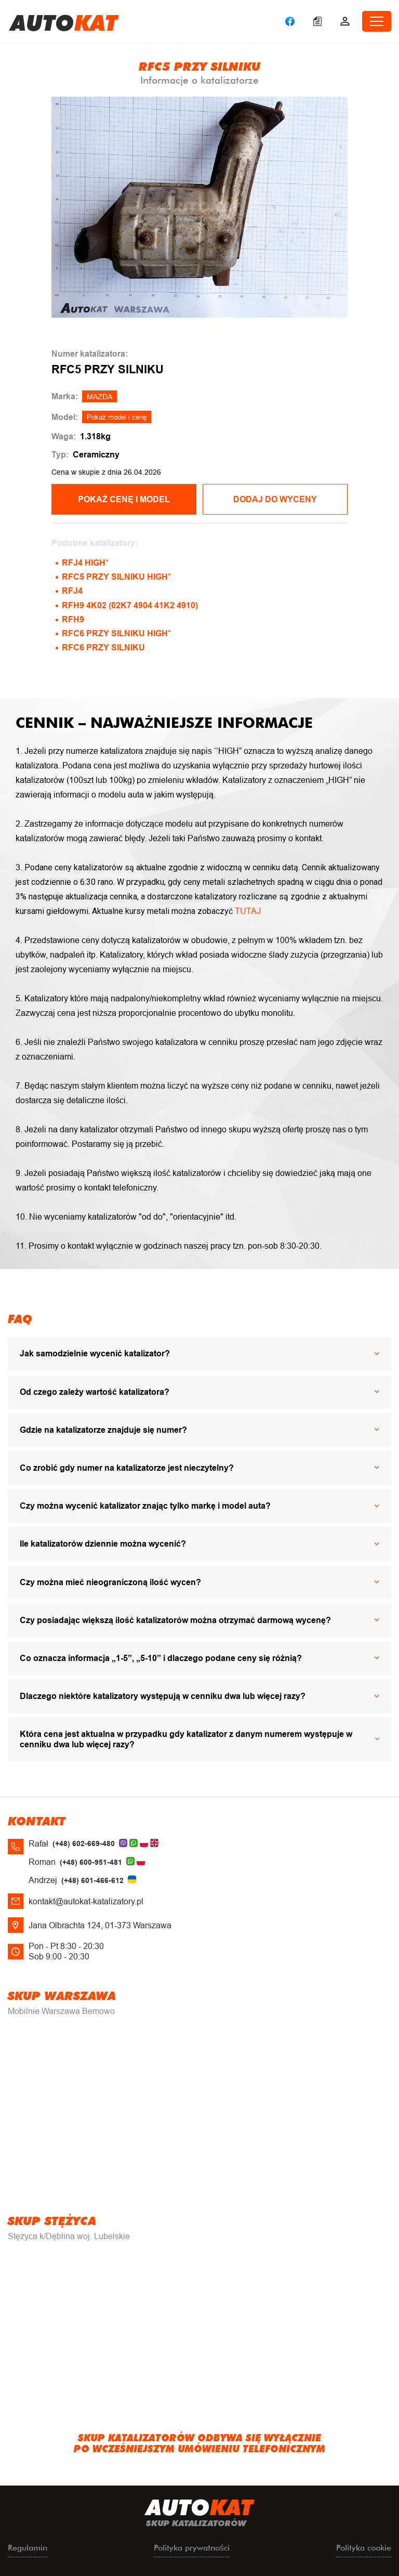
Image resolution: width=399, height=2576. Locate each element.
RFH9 (73, 619)
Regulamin (27, 2548)
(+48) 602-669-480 (83, 1843)
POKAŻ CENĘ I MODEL (124, 499)
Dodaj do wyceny (275, 499)
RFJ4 (72, 590)
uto (63, 21)
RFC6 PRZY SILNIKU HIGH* (116, 633)
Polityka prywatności (192, 2548)
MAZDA (99, 397)
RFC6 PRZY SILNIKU (103, 647)
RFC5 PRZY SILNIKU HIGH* (116, 576)
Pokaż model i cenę (117, 417)
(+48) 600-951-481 (91, 1862)
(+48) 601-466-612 (92, 1880)
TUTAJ (248, 911)
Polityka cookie (363, 2548)
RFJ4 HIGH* (85, 562)
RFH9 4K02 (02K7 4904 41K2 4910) (130, 605)
